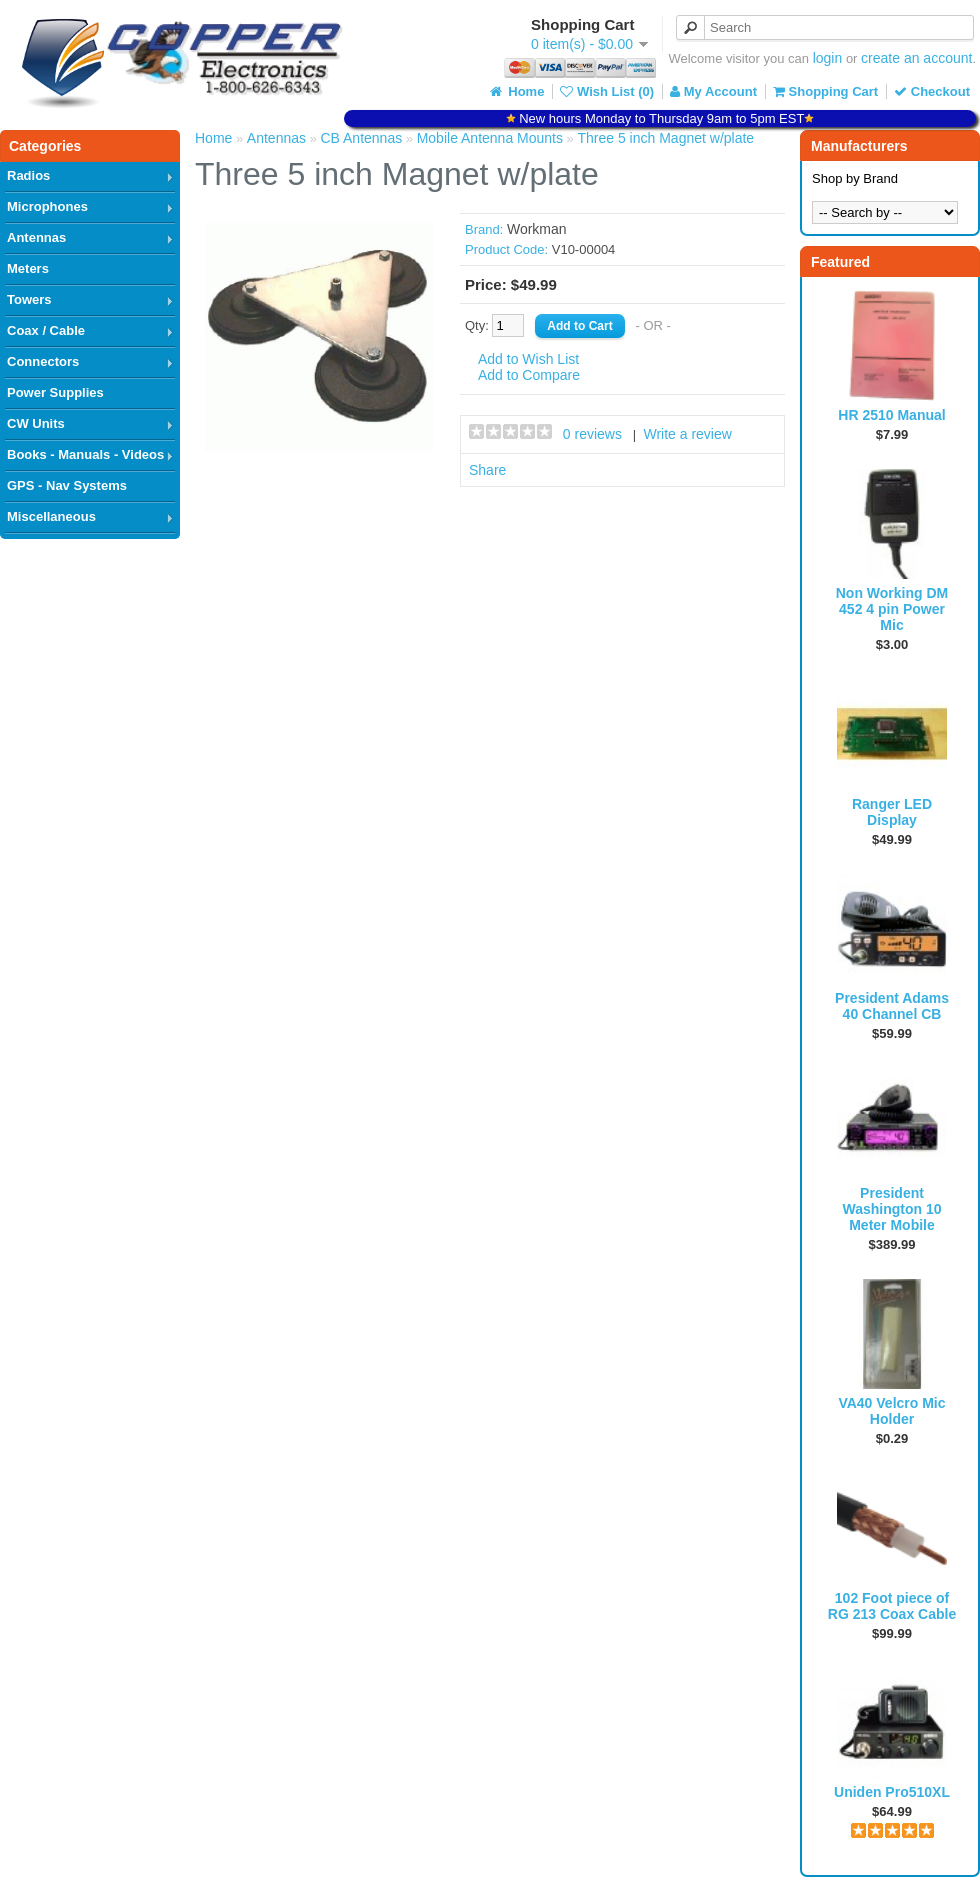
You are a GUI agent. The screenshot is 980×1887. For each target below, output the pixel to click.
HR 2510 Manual (891, 415)
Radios (28, 175)
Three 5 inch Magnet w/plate (665, 138)
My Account (713, 91)
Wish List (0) (607, 91)
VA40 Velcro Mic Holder (891, 1411)
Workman (537, 229)
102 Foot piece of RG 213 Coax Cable (892, 1606)
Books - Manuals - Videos (85, 454)
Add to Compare (529, 375)
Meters (28, 268)
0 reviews (592, 434)
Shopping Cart (825, 91)
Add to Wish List (528, 359)
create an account (916, 58)
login (828, 58)
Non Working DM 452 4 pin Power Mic (892, 609)
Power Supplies (55, 392)
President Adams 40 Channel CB (892, 1006)
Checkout (932, 91)
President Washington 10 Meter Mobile (891, 1209)
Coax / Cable (46, 330)
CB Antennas (361, 138)
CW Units (36, 423)
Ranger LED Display (892, 812)
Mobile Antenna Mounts (490, 138)
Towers (29, 299)
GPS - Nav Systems (67, 485)
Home (516, 91)
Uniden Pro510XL (892, 1792)
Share (487, 470)
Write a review (687, 434)
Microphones (47, 206)
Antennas (36, 237)
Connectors (43, 361)
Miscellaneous (51, 516)
